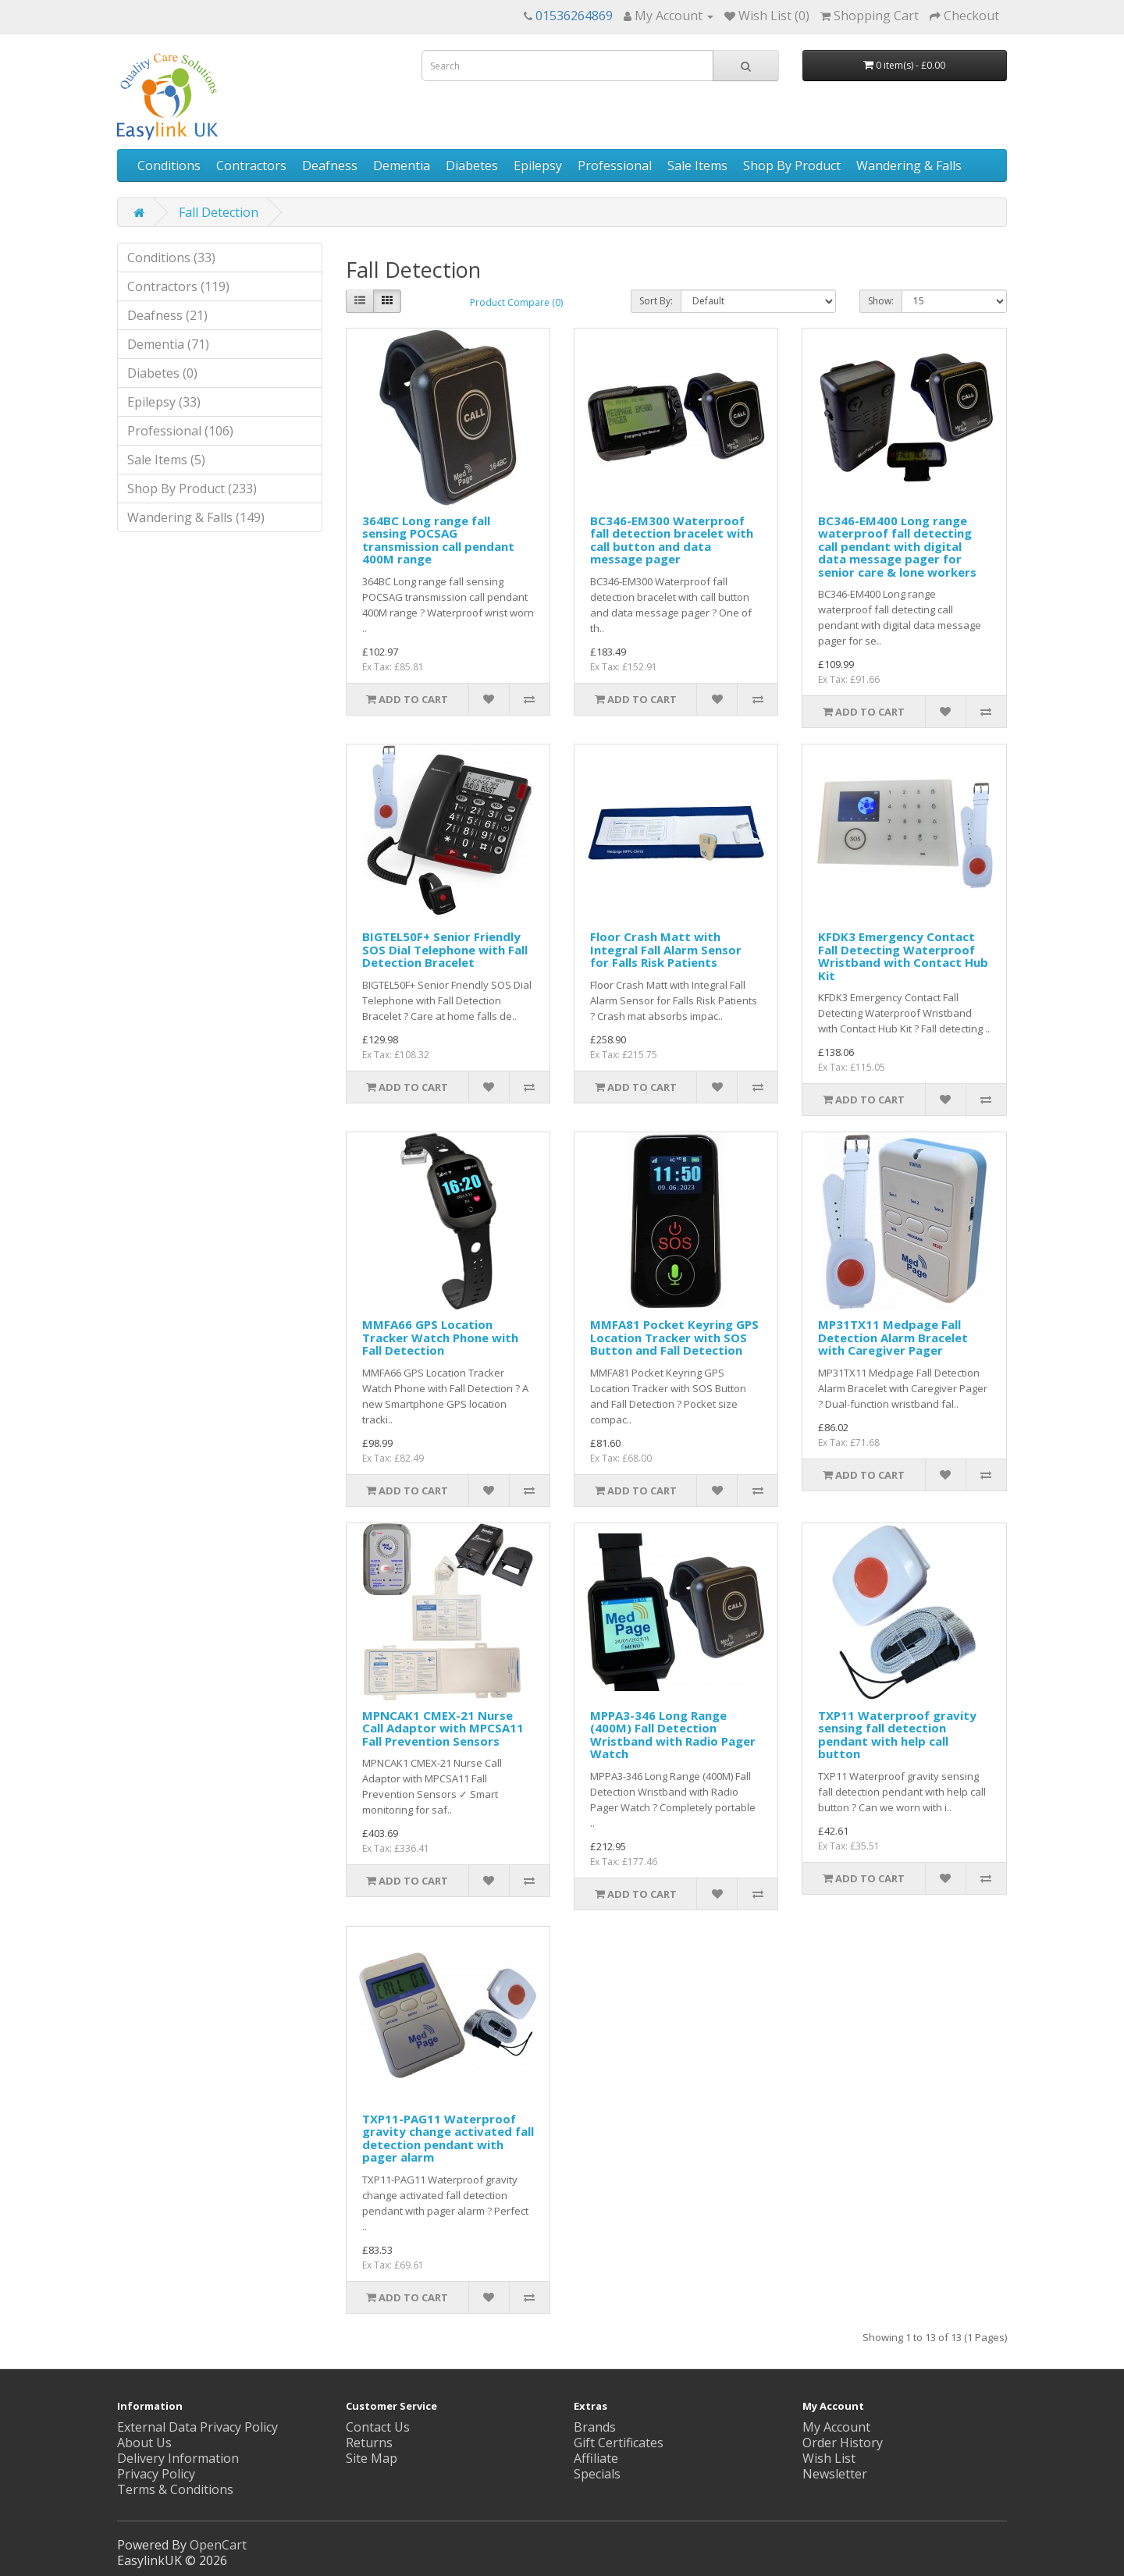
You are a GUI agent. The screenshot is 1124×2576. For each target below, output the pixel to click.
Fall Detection (218, 212)
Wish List (828, 2458)
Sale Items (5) (166, 459)
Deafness (329, 165)
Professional (615, 165)
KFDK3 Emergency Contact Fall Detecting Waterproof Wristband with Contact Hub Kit (903, 956)
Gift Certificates (618, 2442)
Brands (595, 2427)
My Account (836, 2427)
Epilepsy (538, 165)
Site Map (371, 2458)
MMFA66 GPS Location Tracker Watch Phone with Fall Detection (440, 1337)
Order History (842, 2442)
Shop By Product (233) (192, 488)
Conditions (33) (171, 257)
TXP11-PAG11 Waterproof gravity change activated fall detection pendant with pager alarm (448, 2138)
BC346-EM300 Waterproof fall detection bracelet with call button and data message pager (671, 540)
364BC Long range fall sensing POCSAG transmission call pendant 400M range (438, 540)
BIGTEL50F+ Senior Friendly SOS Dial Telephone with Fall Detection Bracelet (445, 949)
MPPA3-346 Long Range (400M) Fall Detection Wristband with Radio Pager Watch (673, 1734)
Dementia (401, 165)
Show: (881, 300)
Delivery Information (178, 2458)
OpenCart (218, 2544)
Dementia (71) (168, 344)
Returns (369, 2442)
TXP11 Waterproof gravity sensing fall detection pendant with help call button (897, 1734)
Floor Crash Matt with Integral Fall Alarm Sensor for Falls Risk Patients (666, 949)
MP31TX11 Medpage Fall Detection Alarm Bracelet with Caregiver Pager (893, 1337)
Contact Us (378, 2427)
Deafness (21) (167, 315)
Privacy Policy (156, 2473)
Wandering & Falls (909, 165)
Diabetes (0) (162, 373)
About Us (144, 2442)
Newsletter (834, 2473)
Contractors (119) (178, 286)
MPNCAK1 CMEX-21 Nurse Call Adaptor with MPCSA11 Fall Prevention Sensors (443, 1728)
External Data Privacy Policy (197, 2427)
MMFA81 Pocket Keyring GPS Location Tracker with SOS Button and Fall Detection (674, 1337)
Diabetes (472, 165)
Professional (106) (180, 430)
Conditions (169, 165)
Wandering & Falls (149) (196, 517)
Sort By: (656, 300)
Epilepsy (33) (164, 401)
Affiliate (596, 2458)
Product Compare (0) (516, 302)
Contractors (251, 165)
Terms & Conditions (175, 2489)
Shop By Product (792, 165)
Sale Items (697, 165)
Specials (597, 2473)
